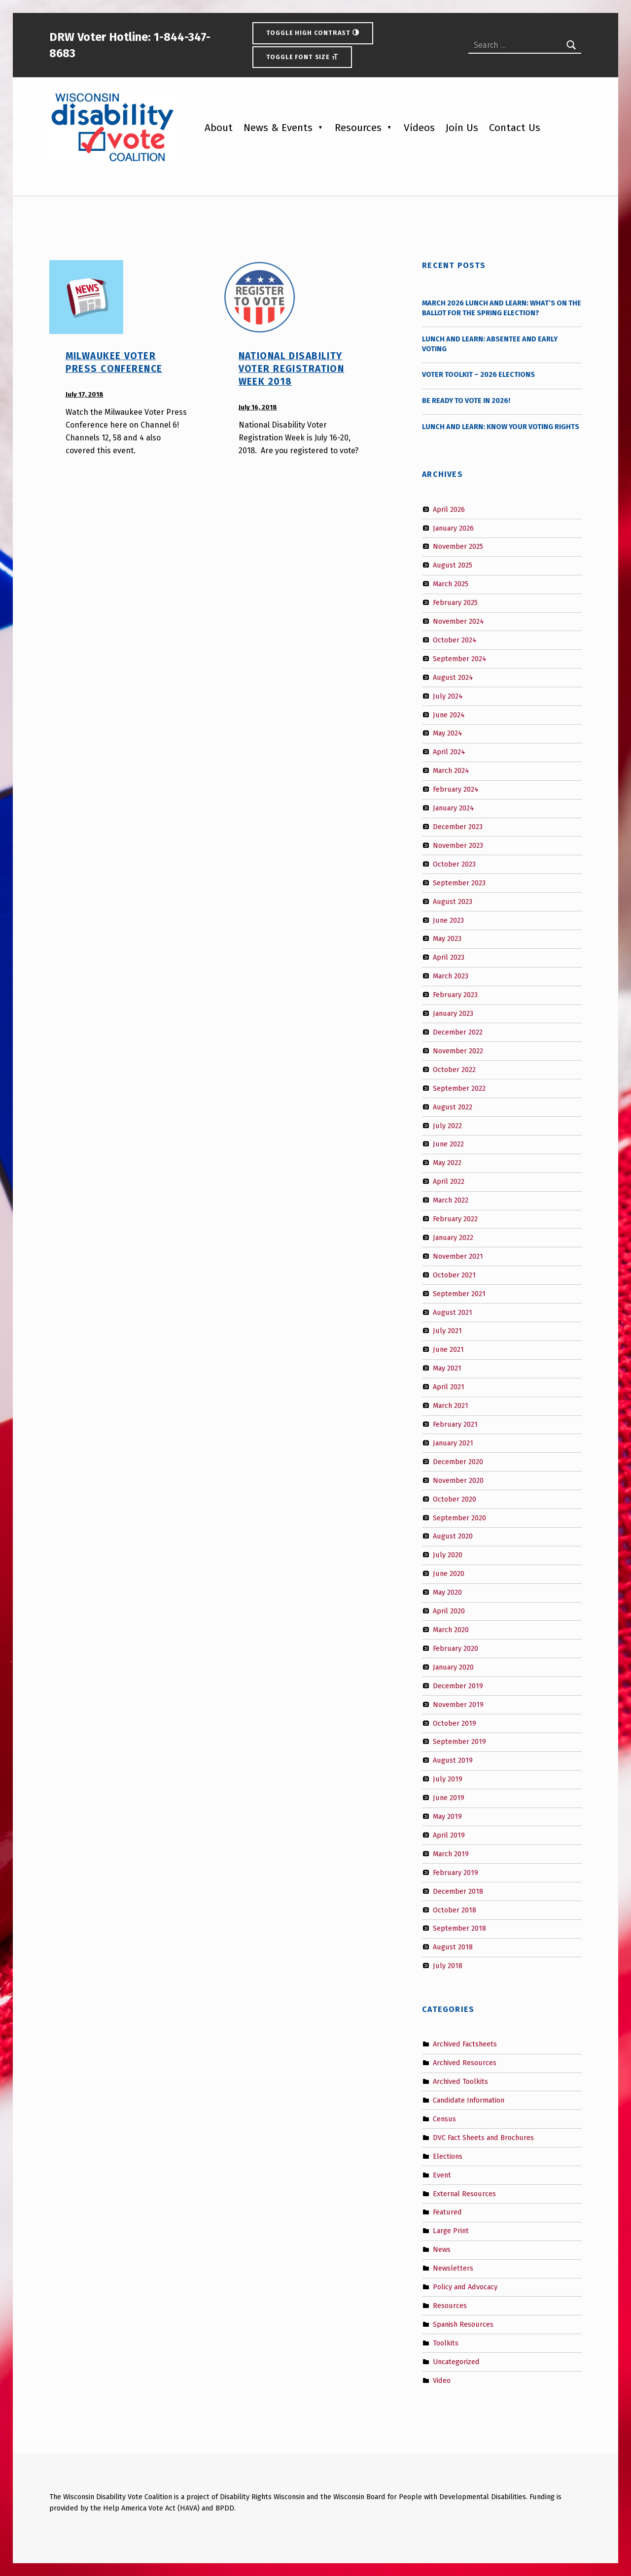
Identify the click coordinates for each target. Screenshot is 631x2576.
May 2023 (447, 938)
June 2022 (448, 1143)
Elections (447, 2155)
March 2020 (451, 1629)
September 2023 (459, 882)
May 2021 (447, 1368)
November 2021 (458, 1256)
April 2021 (448, 1386)
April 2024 (449, 751)
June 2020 (448, 1573)
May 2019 (447, 1816)
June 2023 (448, 919)
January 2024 (453, 807)
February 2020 (455, 1648)
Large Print (451, 2230)
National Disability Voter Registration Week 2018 (292, 369)
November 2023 (458, 845)
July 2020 (447, 1554)
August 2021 (452, 1311)
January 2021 (453, 1443)
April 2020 (449, 1610)
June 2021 (448, 1349)
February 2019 (455, 1872)
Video (442, 2379)
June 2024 (449, 714)
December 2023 (458, 826)
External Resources (464, 2193)
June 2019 (448, 1797)
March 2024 (451, 770)
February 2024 (456, 789)
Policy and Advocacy (465, 2286)
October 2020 (454, 1498)
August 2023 (452, 901)
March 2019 (451, 1853)
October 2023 (454, 864)
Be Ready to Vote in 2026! (466, 400)
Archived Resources (464, 2062)
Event (442, 2174)
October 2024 (455, 640)
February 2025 (455, 602)
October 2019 (454, 1722)
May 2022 (447, 1162)
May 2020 (447, 1592)
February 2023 (455, 994)
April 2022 (448, 1181)
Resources (358, 128)
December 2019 (458, 1685)
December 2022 (458, 1032)
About (219, 128)
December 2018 (458, 1890)
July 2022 (447, 1125)
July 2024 (448, 695)
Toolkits (445, 2343)
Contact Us (514, 128)
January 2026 (453, 527)
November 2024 (458, 621)
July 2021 (447, 1330)
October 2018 (454, 1909)
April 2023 (448, 957)
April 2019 (449, 1835)
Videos (419, 128)
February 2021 (455, 1424)
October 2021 (454, 1275)
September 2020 (459, 1517)
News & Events (278, 128)
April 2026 (449, 508)
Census (444, 2118)
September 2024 (460, 658)
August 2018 (453, 1946)
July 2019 (447, 1778)
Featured (447, 2212)
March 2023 (450, 975)
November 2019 (458, 1704)
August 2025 (452, 565)
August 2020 (453, 1536)
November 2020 (458, 1479)
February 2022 (455, 1218)
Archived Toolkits (460, 2081)
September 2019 (459, 1741)
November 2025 (458, 546)
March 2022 (450, 1200)
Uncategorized (456, 2361)
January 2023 (453, 1013)
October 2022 (454, 1069)
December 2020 (458, 1461)
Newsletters (453, 2268)
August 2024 (453, 677)
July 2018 (447, 1965)
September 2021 (459, 1293)
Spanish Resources (463, 2324)
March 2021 (450, 1405)
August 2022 (452, 1106)
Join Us (462, 128)
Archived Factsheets (465, 2044)
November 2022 (458, 1050)
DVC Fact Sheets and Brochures (483, 2137)
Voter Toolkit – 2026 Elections (478, 374)
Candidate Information (468, 2100)
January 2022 (453, 1237)
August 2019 (453, 1760)
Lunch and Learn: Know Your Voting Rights (500, 426)
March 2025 (450, 583)
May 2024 (447, 733)
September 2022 (459, 1087)
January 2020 (453, 1667)
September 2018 (459, 1928)
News (442, 2249)
